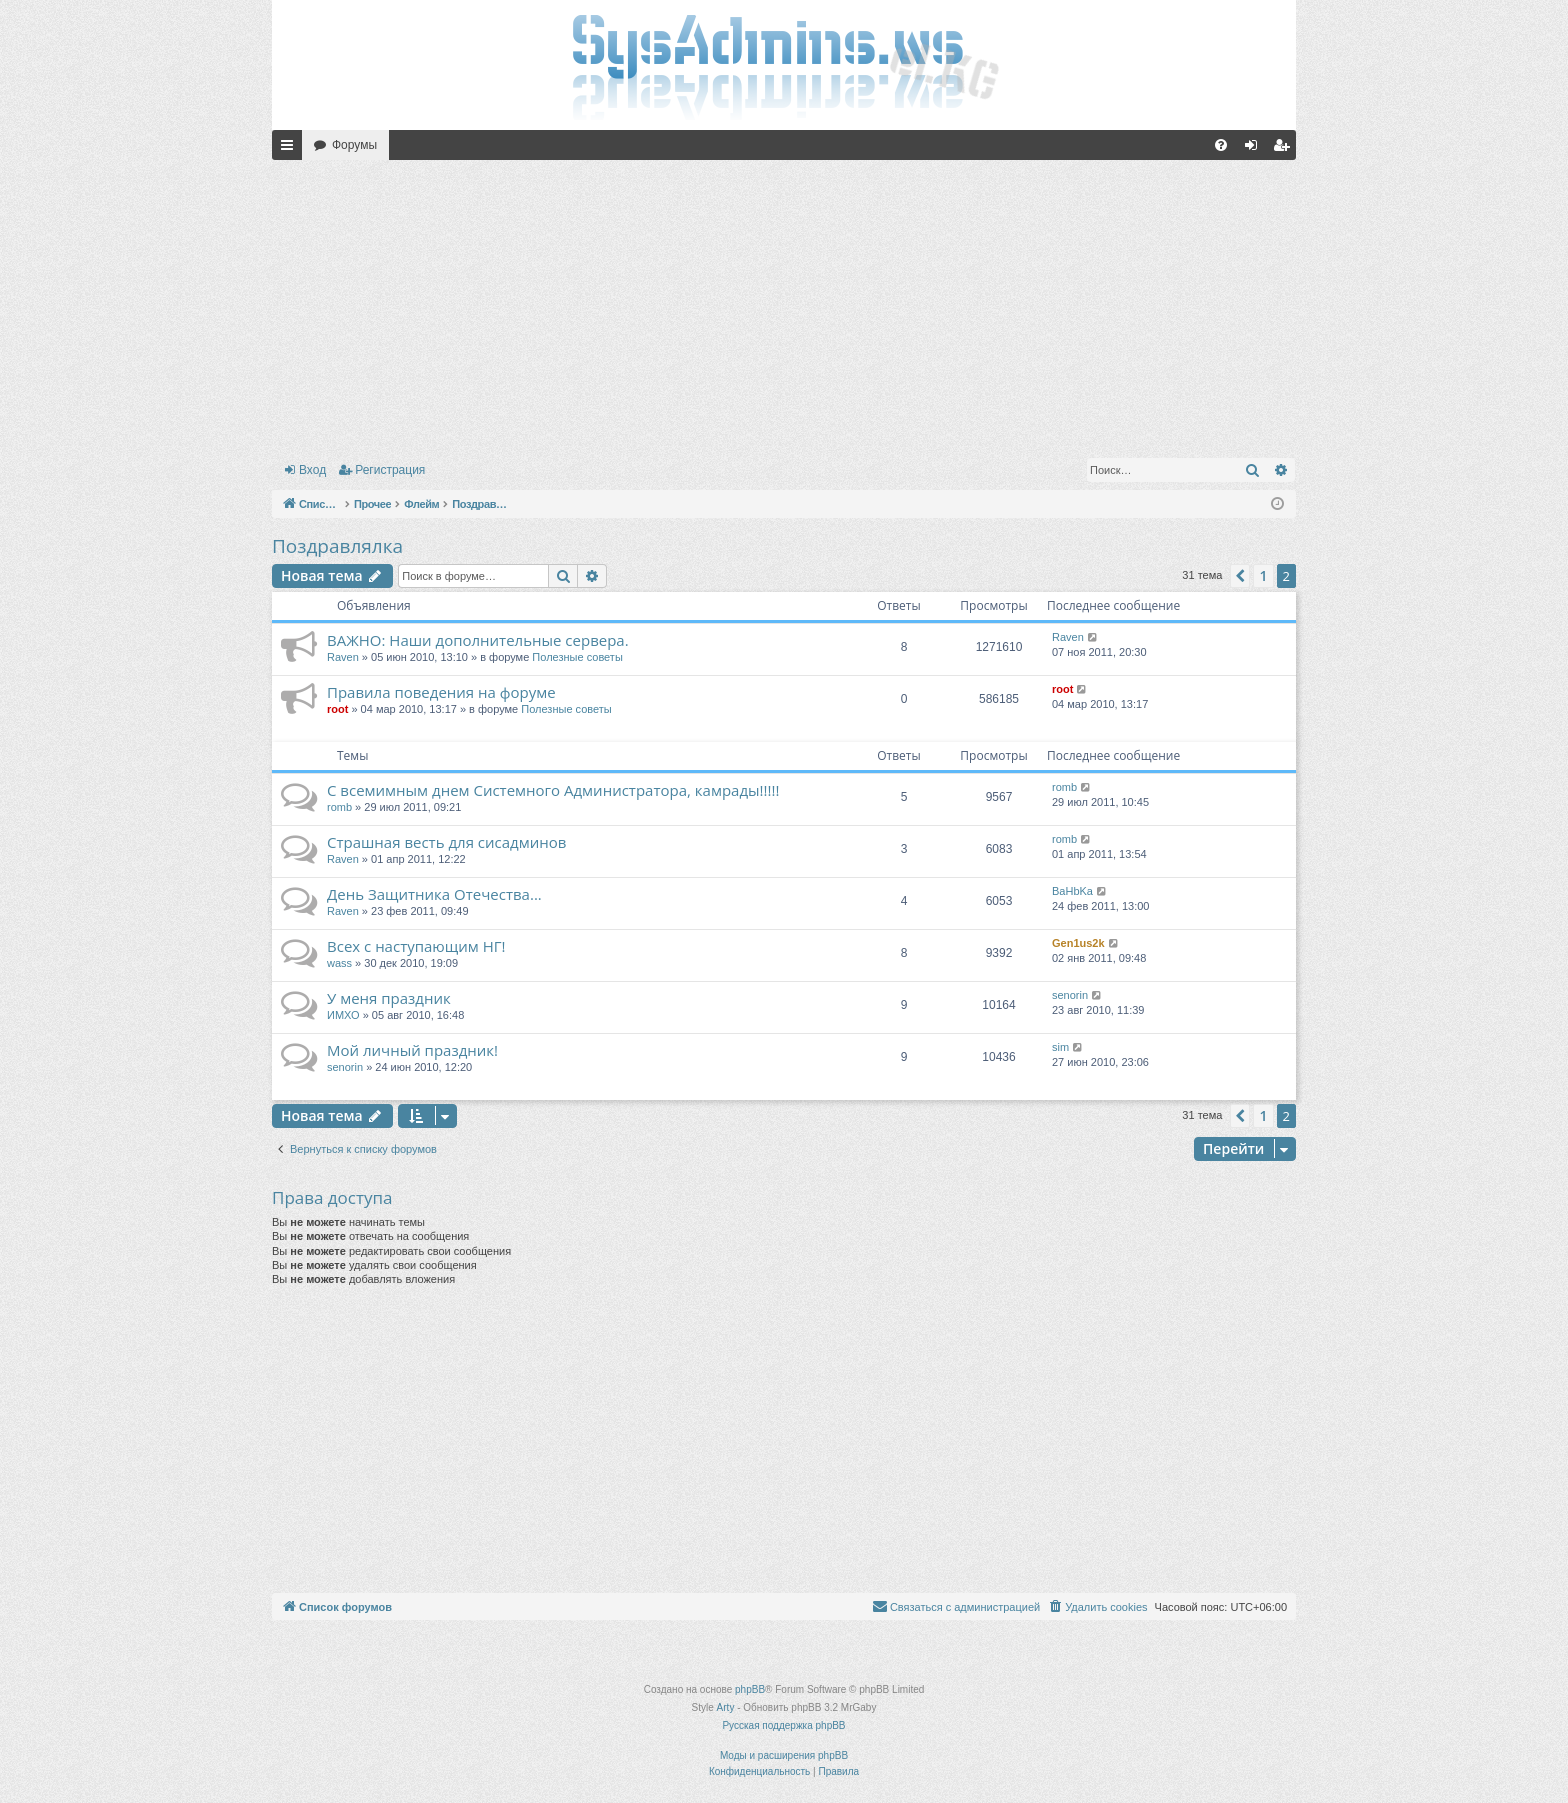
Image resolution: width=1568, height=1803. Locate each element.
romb (339, 807)
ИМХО (343, 1015)
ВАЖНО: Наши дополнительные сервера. (478, 640)
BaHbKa (1072, 891)
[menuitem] (1221, 145)
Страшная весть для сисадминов (446, 842)
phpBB (750, 1689)
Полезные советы (577, 657)
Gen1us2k (1078, 943)
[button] (1240, 576)
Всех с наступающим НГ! (416, 946)
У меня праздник (389, 998)
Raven (343, 657)
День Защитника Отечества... (434, 894)
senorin (1070, 995)
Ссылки (291, 149)
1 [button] (1263, 575)
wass (339, 963)
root (337, 709)
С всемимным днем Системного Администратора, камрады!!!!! (553, 790)
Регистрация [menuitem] (1285, 149)
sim (1060, 1047)
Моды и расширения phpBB (784, 1755)
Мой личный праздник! (412, 1050)
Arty (726, 1707)
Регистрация (390, 470)
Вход (312, 470)
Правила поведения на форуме (441, 692)
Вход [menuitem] (1255, 149)
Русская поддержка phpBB (783, 1725)
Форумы (354, 145)
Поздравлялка (337, 546)
